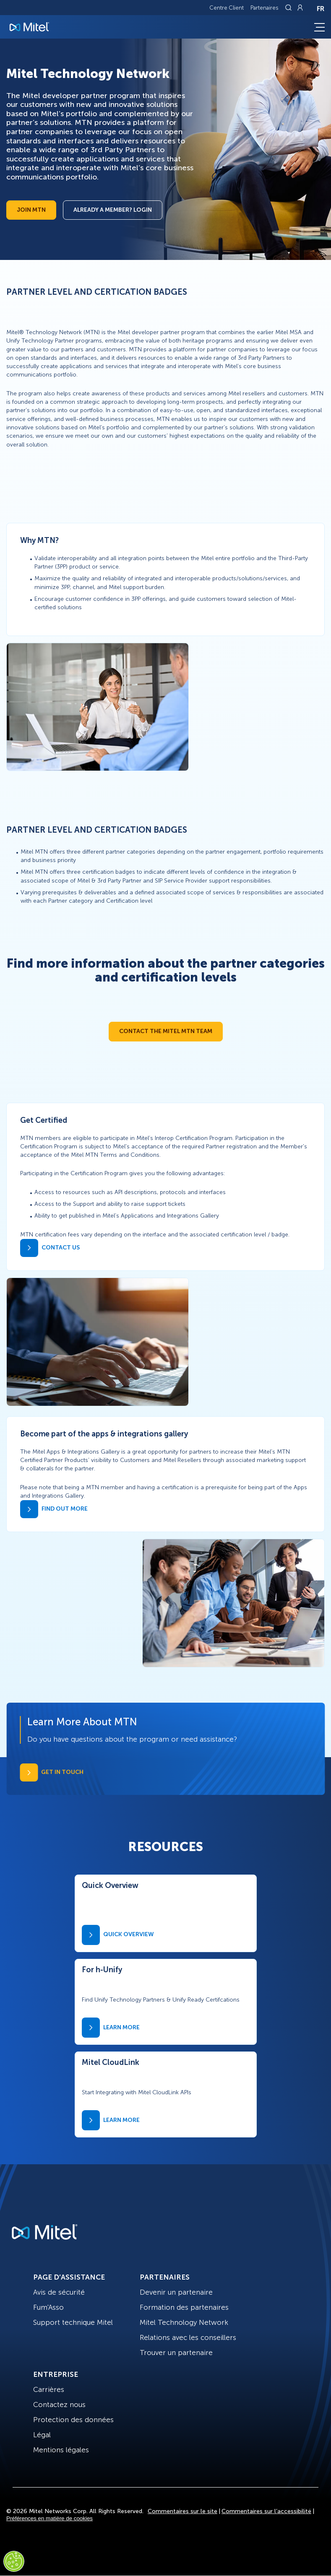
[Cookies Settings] (13, 2561)
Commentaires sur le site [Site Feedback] (182, 2511)
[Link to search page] (289, 7)
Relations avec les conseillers (188, 2337)
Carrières (48, 2389)
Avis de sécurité (59, 2292)
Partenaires (264, 8)
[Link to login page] (300, 7)
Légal (42, 2435)
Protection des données (73, 2419)
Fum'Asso (48, 2307)
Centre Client (226, 8)
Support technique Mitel (73, 2322)
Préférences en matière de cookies (49, 2518)
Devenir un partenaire (176, 2292)
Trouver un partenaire (176, 2352)
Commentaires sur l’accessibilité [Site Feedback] (266, 2511)
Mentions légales (61, 2450)
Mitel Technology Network (184, 2322)
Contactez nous (59, 2404)
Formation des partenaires (184, 2307)
